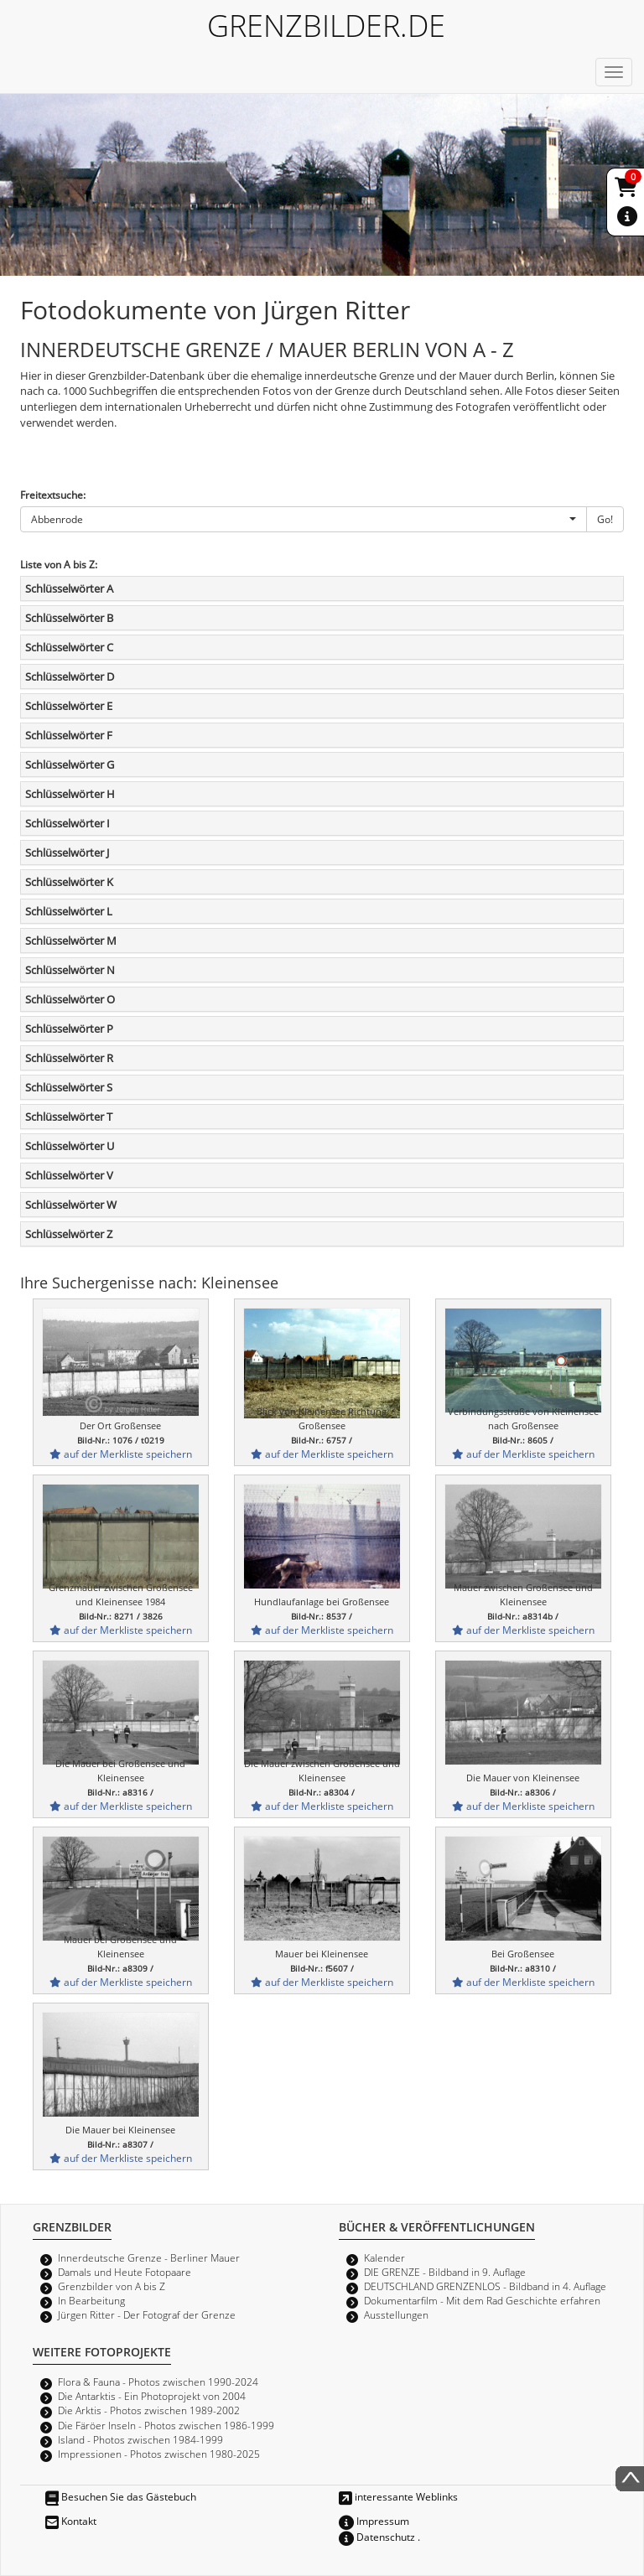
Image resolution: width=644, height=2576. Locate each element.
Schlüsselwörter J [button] (67, 852)
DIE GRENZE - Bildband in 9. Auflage (445, 2271)
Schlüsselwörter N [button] (70, 969)
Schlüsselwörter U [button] (69, 1145)
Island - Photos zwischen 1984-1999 (140, 2439)
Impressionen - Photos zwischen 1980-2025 (159, 2453)
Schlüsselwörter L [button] (68, 911)
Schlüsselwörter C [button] (69, 647)
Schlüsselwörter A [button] (69, 588)
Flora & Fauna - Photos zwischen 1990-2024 (158, 2381)
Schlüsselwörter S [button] (68, 1087)
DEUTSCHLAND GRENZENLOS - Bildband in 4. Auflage (485, 2286)
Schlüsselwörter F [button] (68, 735)
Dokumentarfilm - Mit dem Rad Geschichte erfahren (482, 2300)
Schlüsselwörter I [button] (67, 823)
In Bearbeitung (91, 2300)
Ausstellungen (396, 2314)
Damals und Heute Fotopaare (124, 2271)
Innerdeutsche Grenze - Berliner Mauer (149, 2257)
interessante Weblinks (398, 2496)
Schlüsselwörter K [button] (69, 881)
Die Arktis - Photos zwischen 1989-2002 (149, 2410)
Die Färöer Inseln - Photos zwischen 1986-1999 (166, 2425)
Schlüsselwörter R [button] (69, 1057)
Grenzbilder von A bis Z (111, 2286)
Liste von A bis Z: (58, 564)
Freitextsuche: (53, 494)
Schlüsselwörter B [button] (69, 617)
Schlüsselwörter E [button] (68, 705)
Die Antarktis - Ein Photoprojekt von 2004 (152, 2395)
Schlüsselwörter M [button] (71, 940)
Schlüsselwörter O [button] (70, 999)
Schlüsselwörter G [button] (69, 764)
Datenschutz (377, 2536)
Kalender (384, 2257)
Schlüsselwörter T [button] (68, 1116)
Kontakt (70, 2520)
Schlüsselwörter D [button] (69, 676)
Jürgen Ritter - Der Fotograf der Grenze (147, 2314)
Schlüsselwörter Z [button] (68, 1233)
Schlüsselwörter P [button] (69, 1028)
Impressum (374, 2520)
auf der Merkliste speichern (120, 1453)
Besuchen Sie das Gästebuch (120, 2496)
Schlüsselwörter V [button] (69, 1175)
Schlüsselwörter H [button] (70, 793)
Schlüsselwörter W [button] (71, 1204)
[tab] (322, 588)
